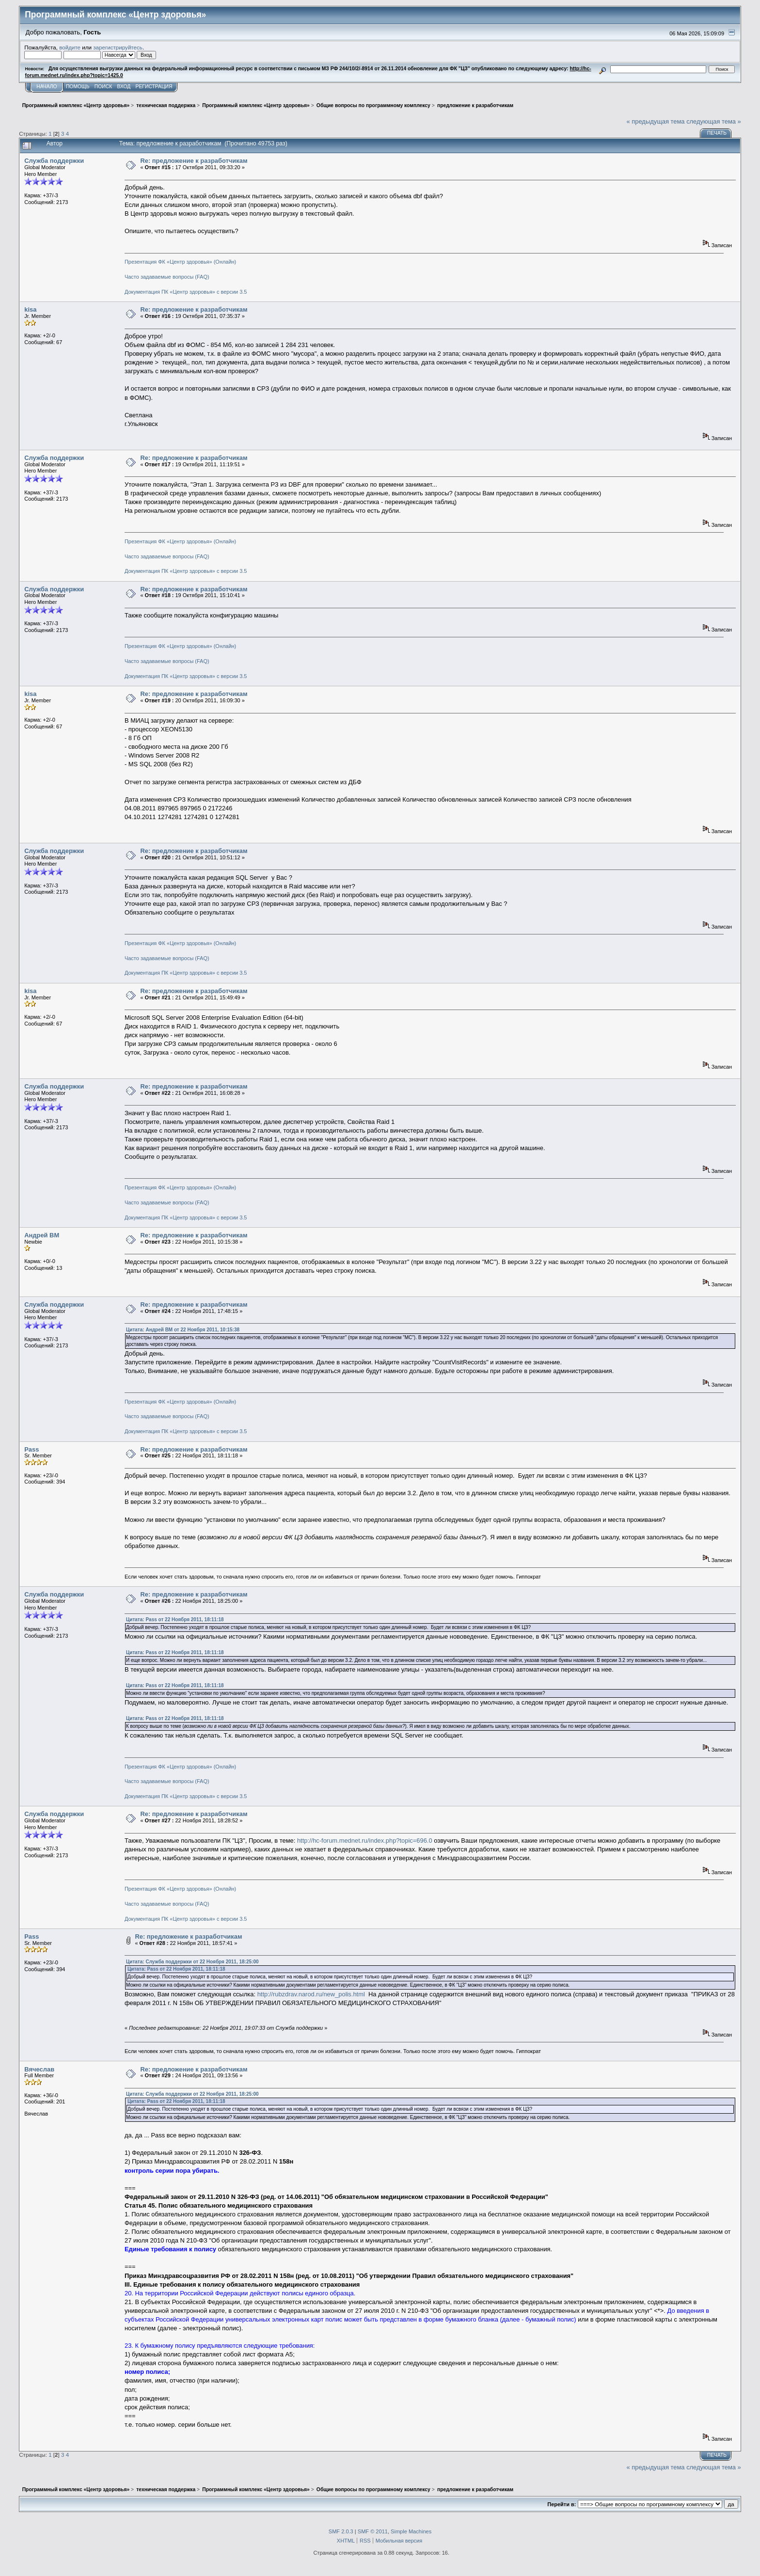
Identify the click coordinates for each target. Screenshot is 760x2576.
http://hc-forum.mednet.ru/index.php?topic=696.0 (364, 1840)
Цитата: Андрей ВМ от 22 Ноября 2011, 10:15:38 (182, 1329)
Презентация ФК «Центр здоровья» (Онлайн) (180, 262)
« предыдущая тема (656, 121)
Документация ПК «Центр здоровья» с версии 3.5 (186, 292)
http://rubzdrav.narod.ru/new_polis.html (311, 1994)
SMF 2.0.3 (341, 2531)
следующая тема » (713, 121)
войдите (69, 47)
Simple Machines (411, 2531)
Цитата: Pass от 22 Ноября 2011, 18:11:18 (175, 1619)
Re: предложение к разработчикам (193, 160)
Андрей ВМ (41, 1235)
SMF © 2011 (373, 2531)
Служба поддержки (54, 160)
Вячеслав (39, 2069)
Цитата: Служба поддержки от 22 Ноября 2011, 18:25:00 (192, 1961)
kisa (30, 309)
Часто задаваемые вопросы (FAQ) (167, 277)
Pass (31, 1449)
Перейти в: (561, 2504)
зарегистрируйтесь (117, 47)
